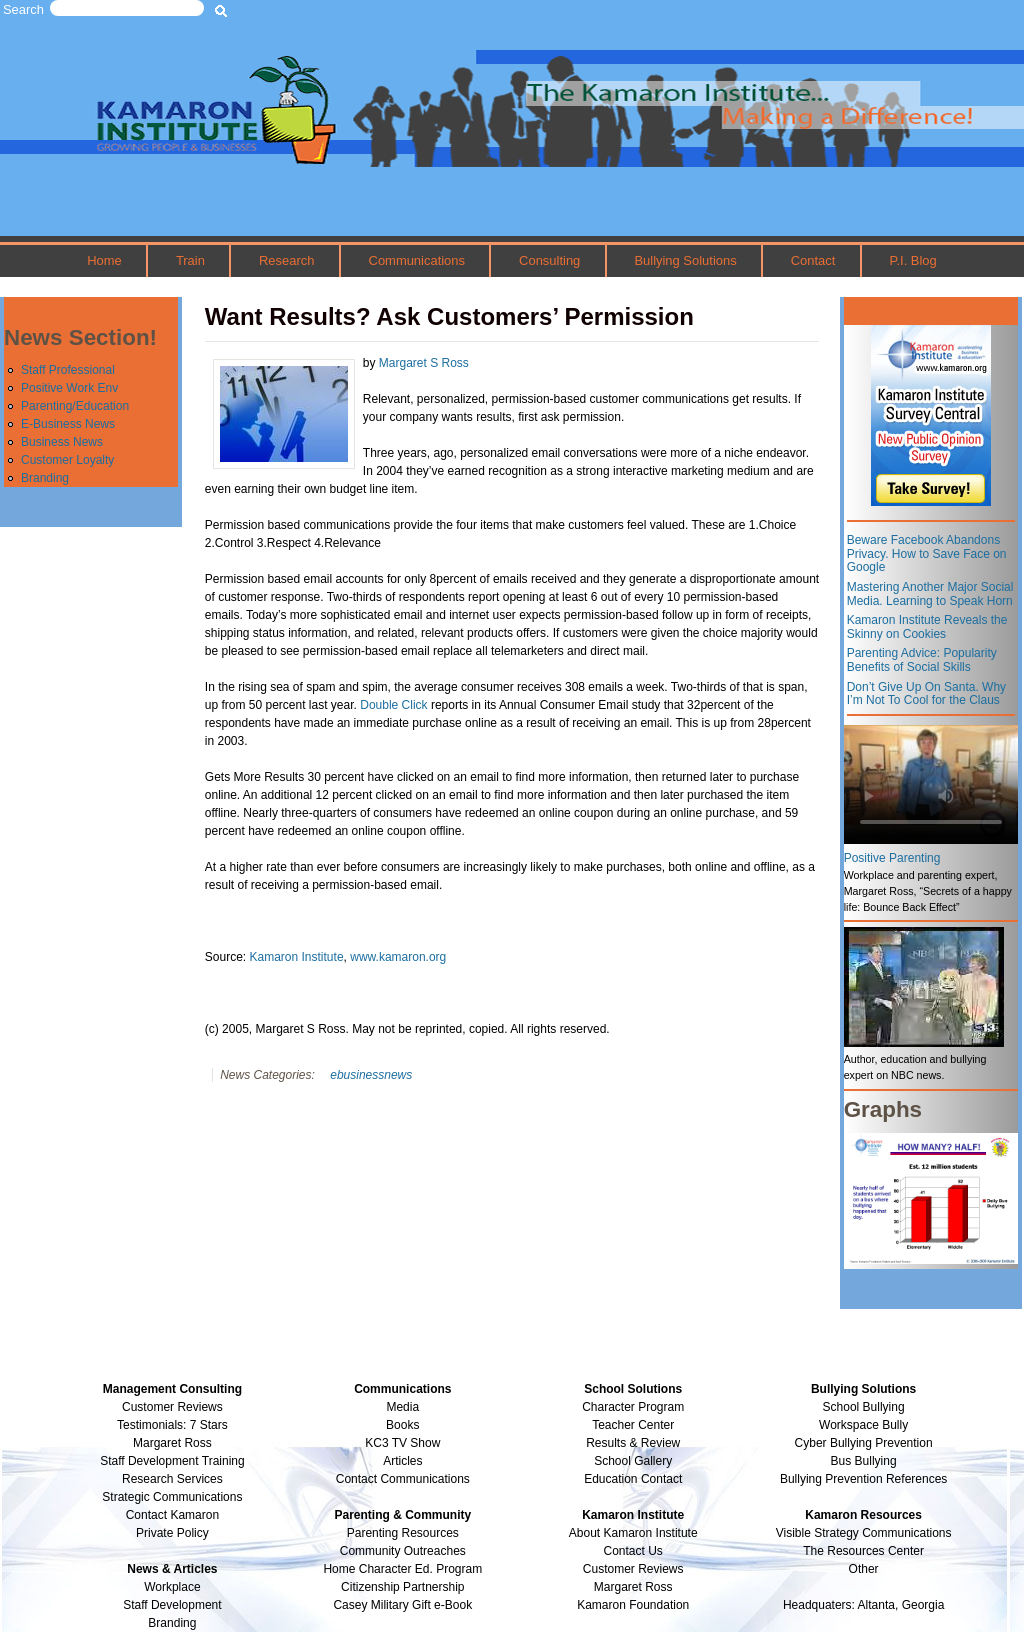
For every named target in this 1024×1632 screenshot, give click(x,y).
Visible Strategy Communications (864, 1533)
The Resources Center (863, 1551)
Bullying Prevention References (863, 1479)
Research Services (172, 1479)
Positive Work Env (69, 388)
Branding (45, 478)
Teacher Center (633, 1425)
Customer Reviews (633, 1569)
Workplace (172, 1587)
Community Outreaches (403, 1551)
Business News (62, 442)
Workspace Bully (863, 1425)
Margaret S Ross (424, 363)
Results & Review (633, 1443)
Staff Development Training (172, 1461)
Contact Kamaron (172, 1515)
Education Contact (633, 1479)
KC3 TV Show (402, 1443)
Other (864, 1569)
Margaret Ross (172, 1443)
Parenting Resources (403, 1533)
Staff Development (172, 1605)
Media (402, 1407)
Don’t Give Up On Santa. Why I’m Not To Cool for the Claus (926, 694)
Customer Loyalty (67, 460)
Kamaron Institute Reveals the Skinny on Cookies (927, 627)
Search (23, 9)
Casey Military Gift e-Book (402, 1605)
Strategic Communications (172, 1497)
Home (104, 260)
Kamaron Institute (297, 957)
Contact (813, 260)
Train (190, 260)
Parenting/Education (75, 406)
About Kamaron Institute (633, 1533)
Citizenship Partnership (402, 1587)
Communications (417, 260)
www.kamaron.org (398, 957)
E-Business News (68, 424)
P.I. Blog (912, 260)
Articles (402, 1461)
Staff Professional (68, 370)
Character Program (633, 1407)
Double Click (393, 705)
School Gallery (633, 1461)
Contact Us (633, 1551)
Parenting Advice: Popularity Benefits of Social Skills (922, 660)
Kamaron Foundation (633, 1605)
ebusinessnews (371, 1075)
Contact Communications (403, 1479)
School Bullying (864, 1407)
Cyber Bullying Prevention (864, 1443)
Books (402, 1425)
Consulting (549, 260)
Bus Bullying (864, 1461)
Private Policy (172, 1533)
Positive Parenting (892, 858)
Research (286, 260)
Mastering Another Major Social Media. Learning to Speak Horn (930, 594)
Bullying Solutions (685, 260)
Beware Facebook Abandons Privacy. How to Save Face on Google (927, 553)
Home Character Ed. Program (402, 1569)
